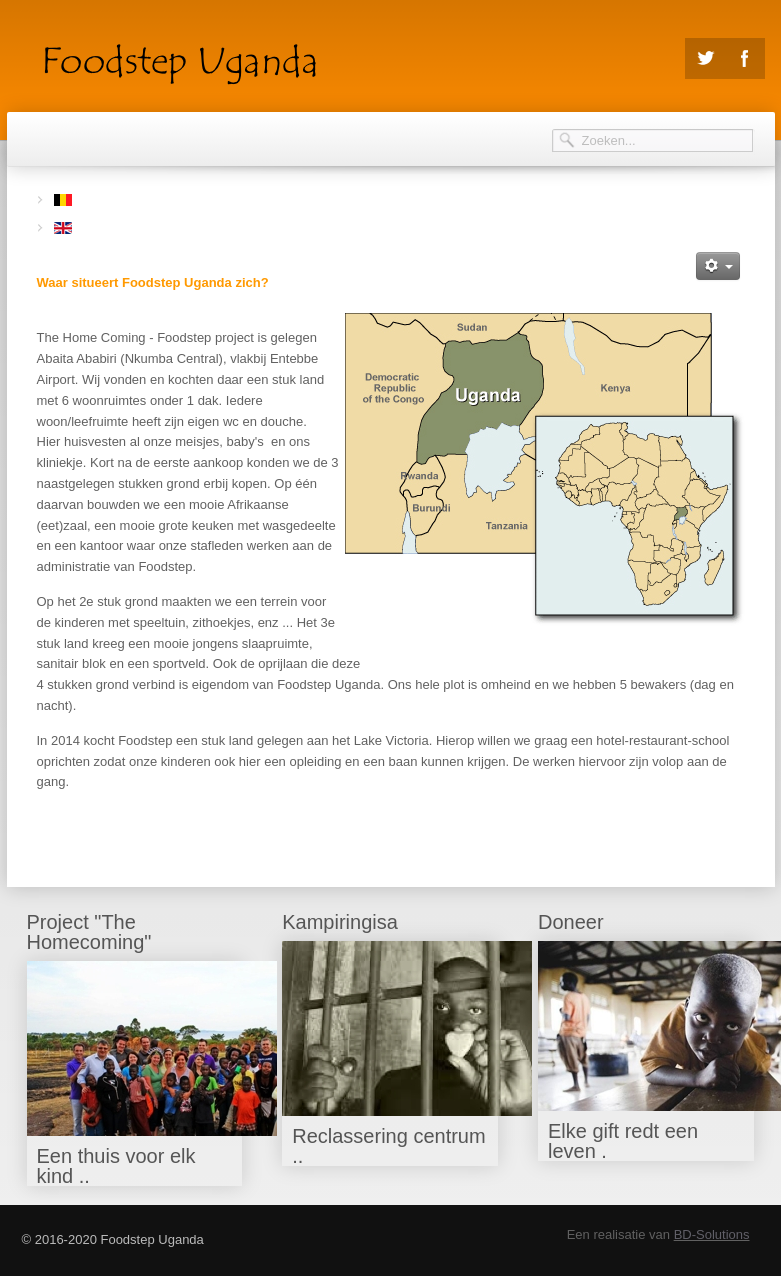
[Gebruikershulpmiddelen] (718, 266)
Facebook (745, 58)
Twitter (705, 58)
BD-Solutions (712, 1234)
